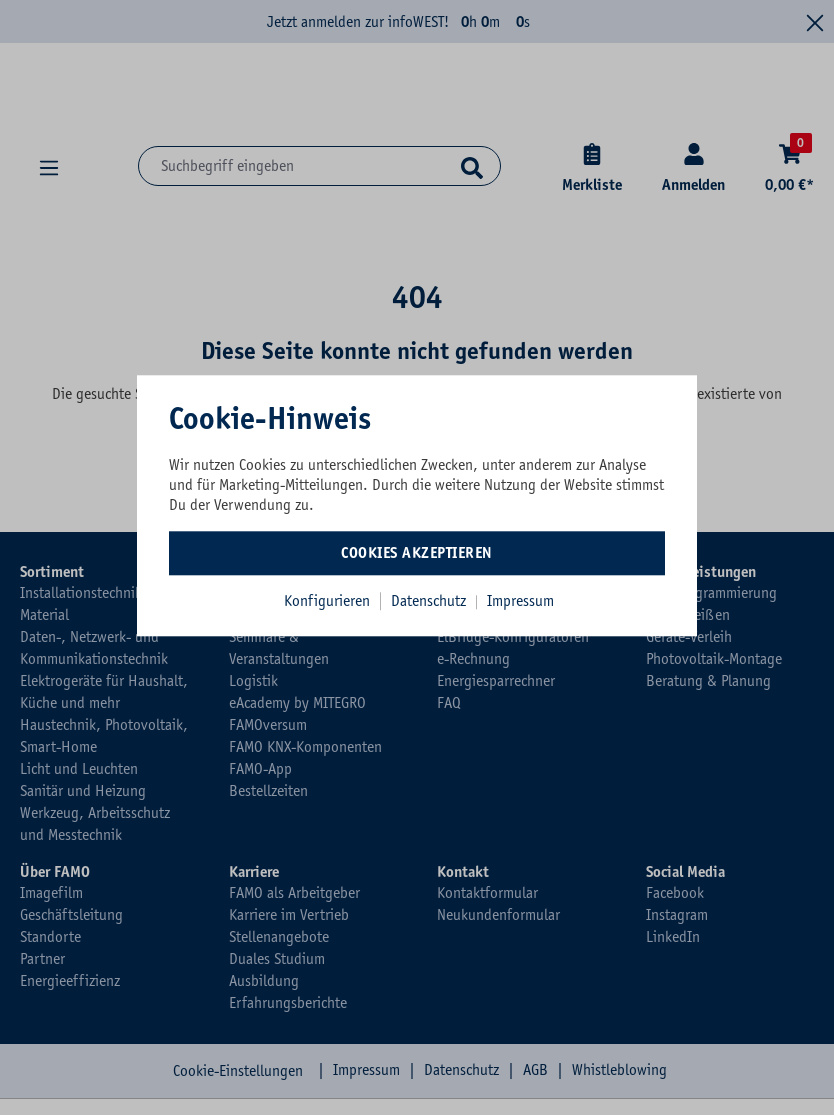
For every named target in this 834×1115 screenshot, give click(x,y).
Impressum (520, 601)
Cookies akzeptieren (417, 553)
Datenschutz (430, 601)
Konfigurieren (327, 601)
